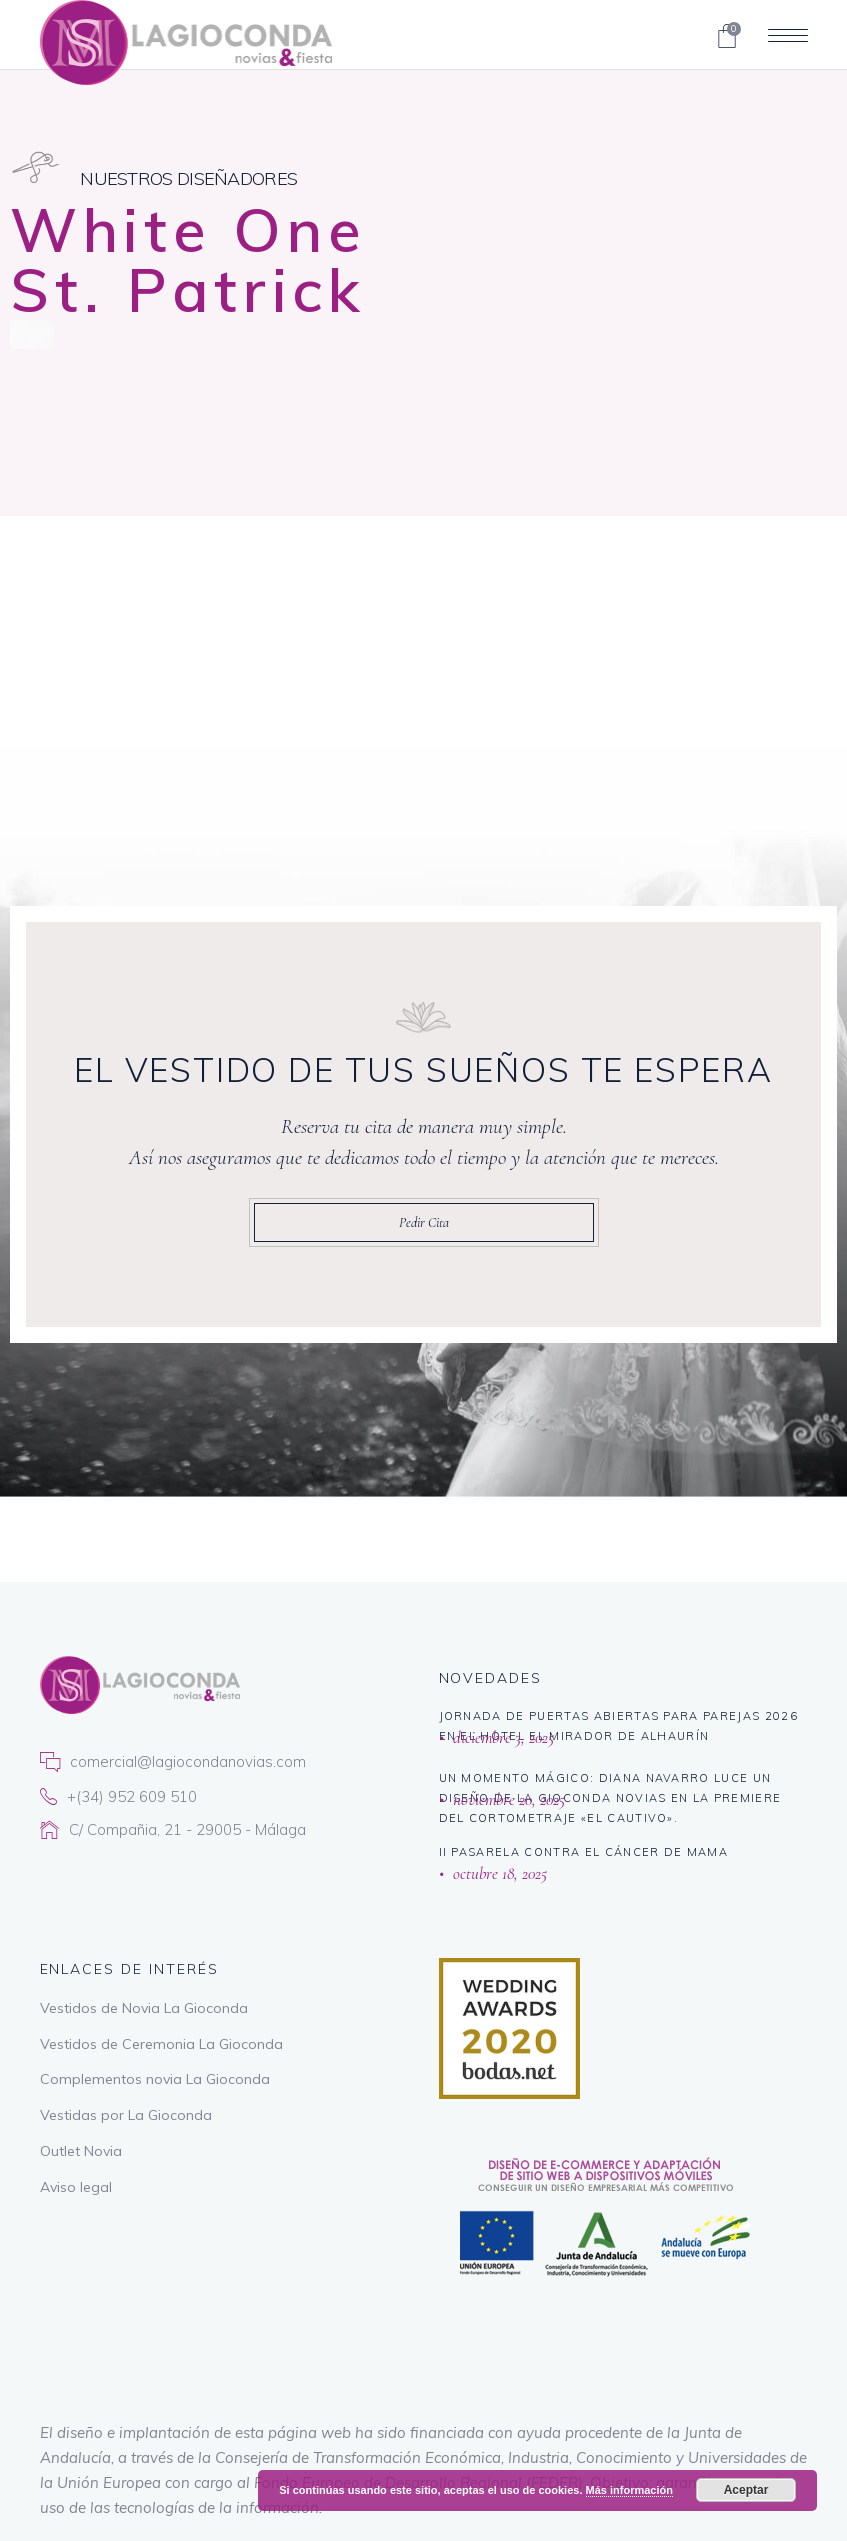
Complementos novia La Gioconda (155, 2079)
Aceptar (746, 2490)
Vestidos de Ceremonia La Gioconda (161, 2044)
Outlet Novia (81, 2151)
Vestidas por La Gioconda (126, 2115)
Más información (629, 2490)
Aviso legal (76, 2187)
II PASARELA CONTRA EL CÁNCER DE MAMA (584, 1852)
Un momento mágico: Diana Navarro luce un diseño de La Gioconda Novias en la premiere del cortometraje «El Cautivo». (610, 1798)
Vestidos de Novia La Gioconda (144, 2008)
